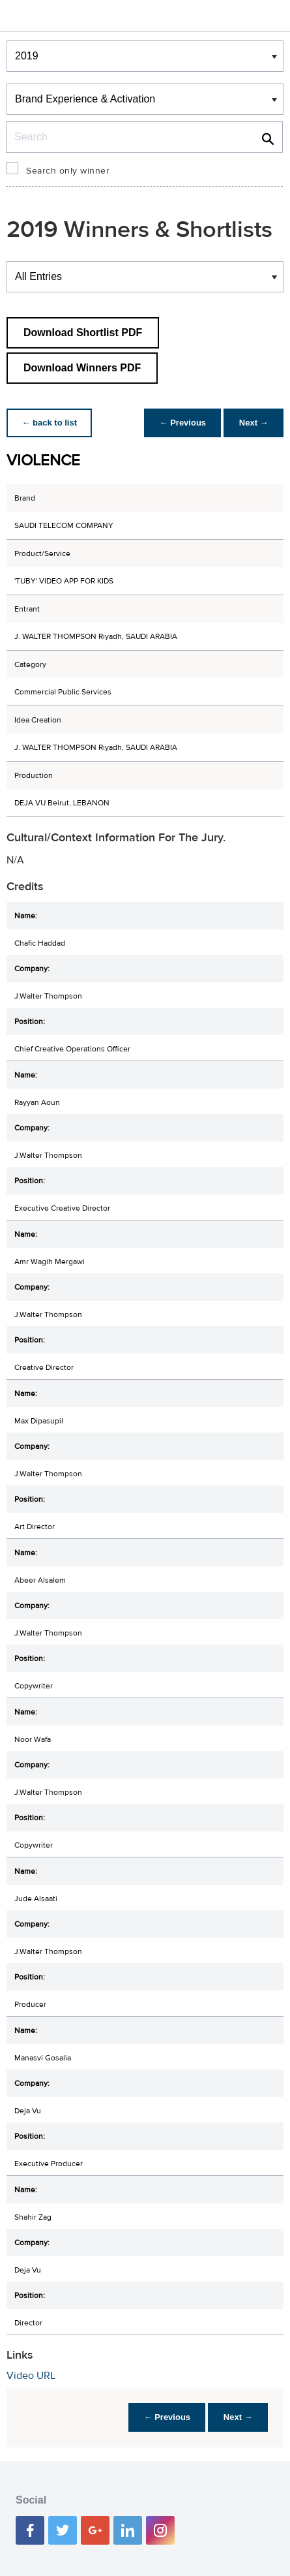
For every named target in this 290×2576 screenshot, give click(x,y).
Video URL (31, 2375)
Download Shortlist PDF (82, 332)
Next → (253, 422)
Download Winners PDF (82, 367)
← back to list (50, 422)
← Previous (181, 422)
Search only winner (67, 171)
